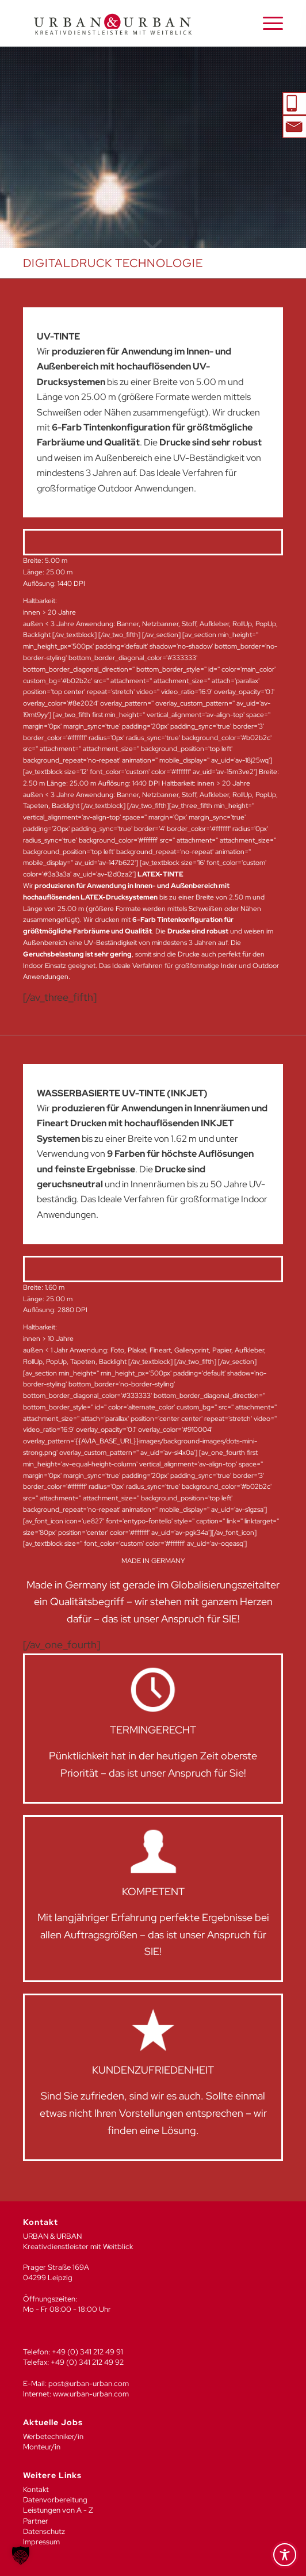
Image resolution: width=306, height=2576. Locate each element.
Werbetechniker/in (53, 2436)
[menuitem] (267, 24)
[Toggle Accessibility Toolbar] (284, 2554)
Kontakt (36, 2489)
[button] (20, 2555)
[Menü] (267, 24)
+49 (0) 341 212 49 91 (87, 2352)
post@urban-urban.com (88, 2383)
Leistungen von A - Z (58, 2510)
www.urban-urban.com (91, 2394)
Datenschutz (44, 2531)
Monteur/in (41, 2447)
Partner (35, 2521)
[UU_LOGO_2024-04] (127, 24)
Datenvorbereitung (55, 2500)
